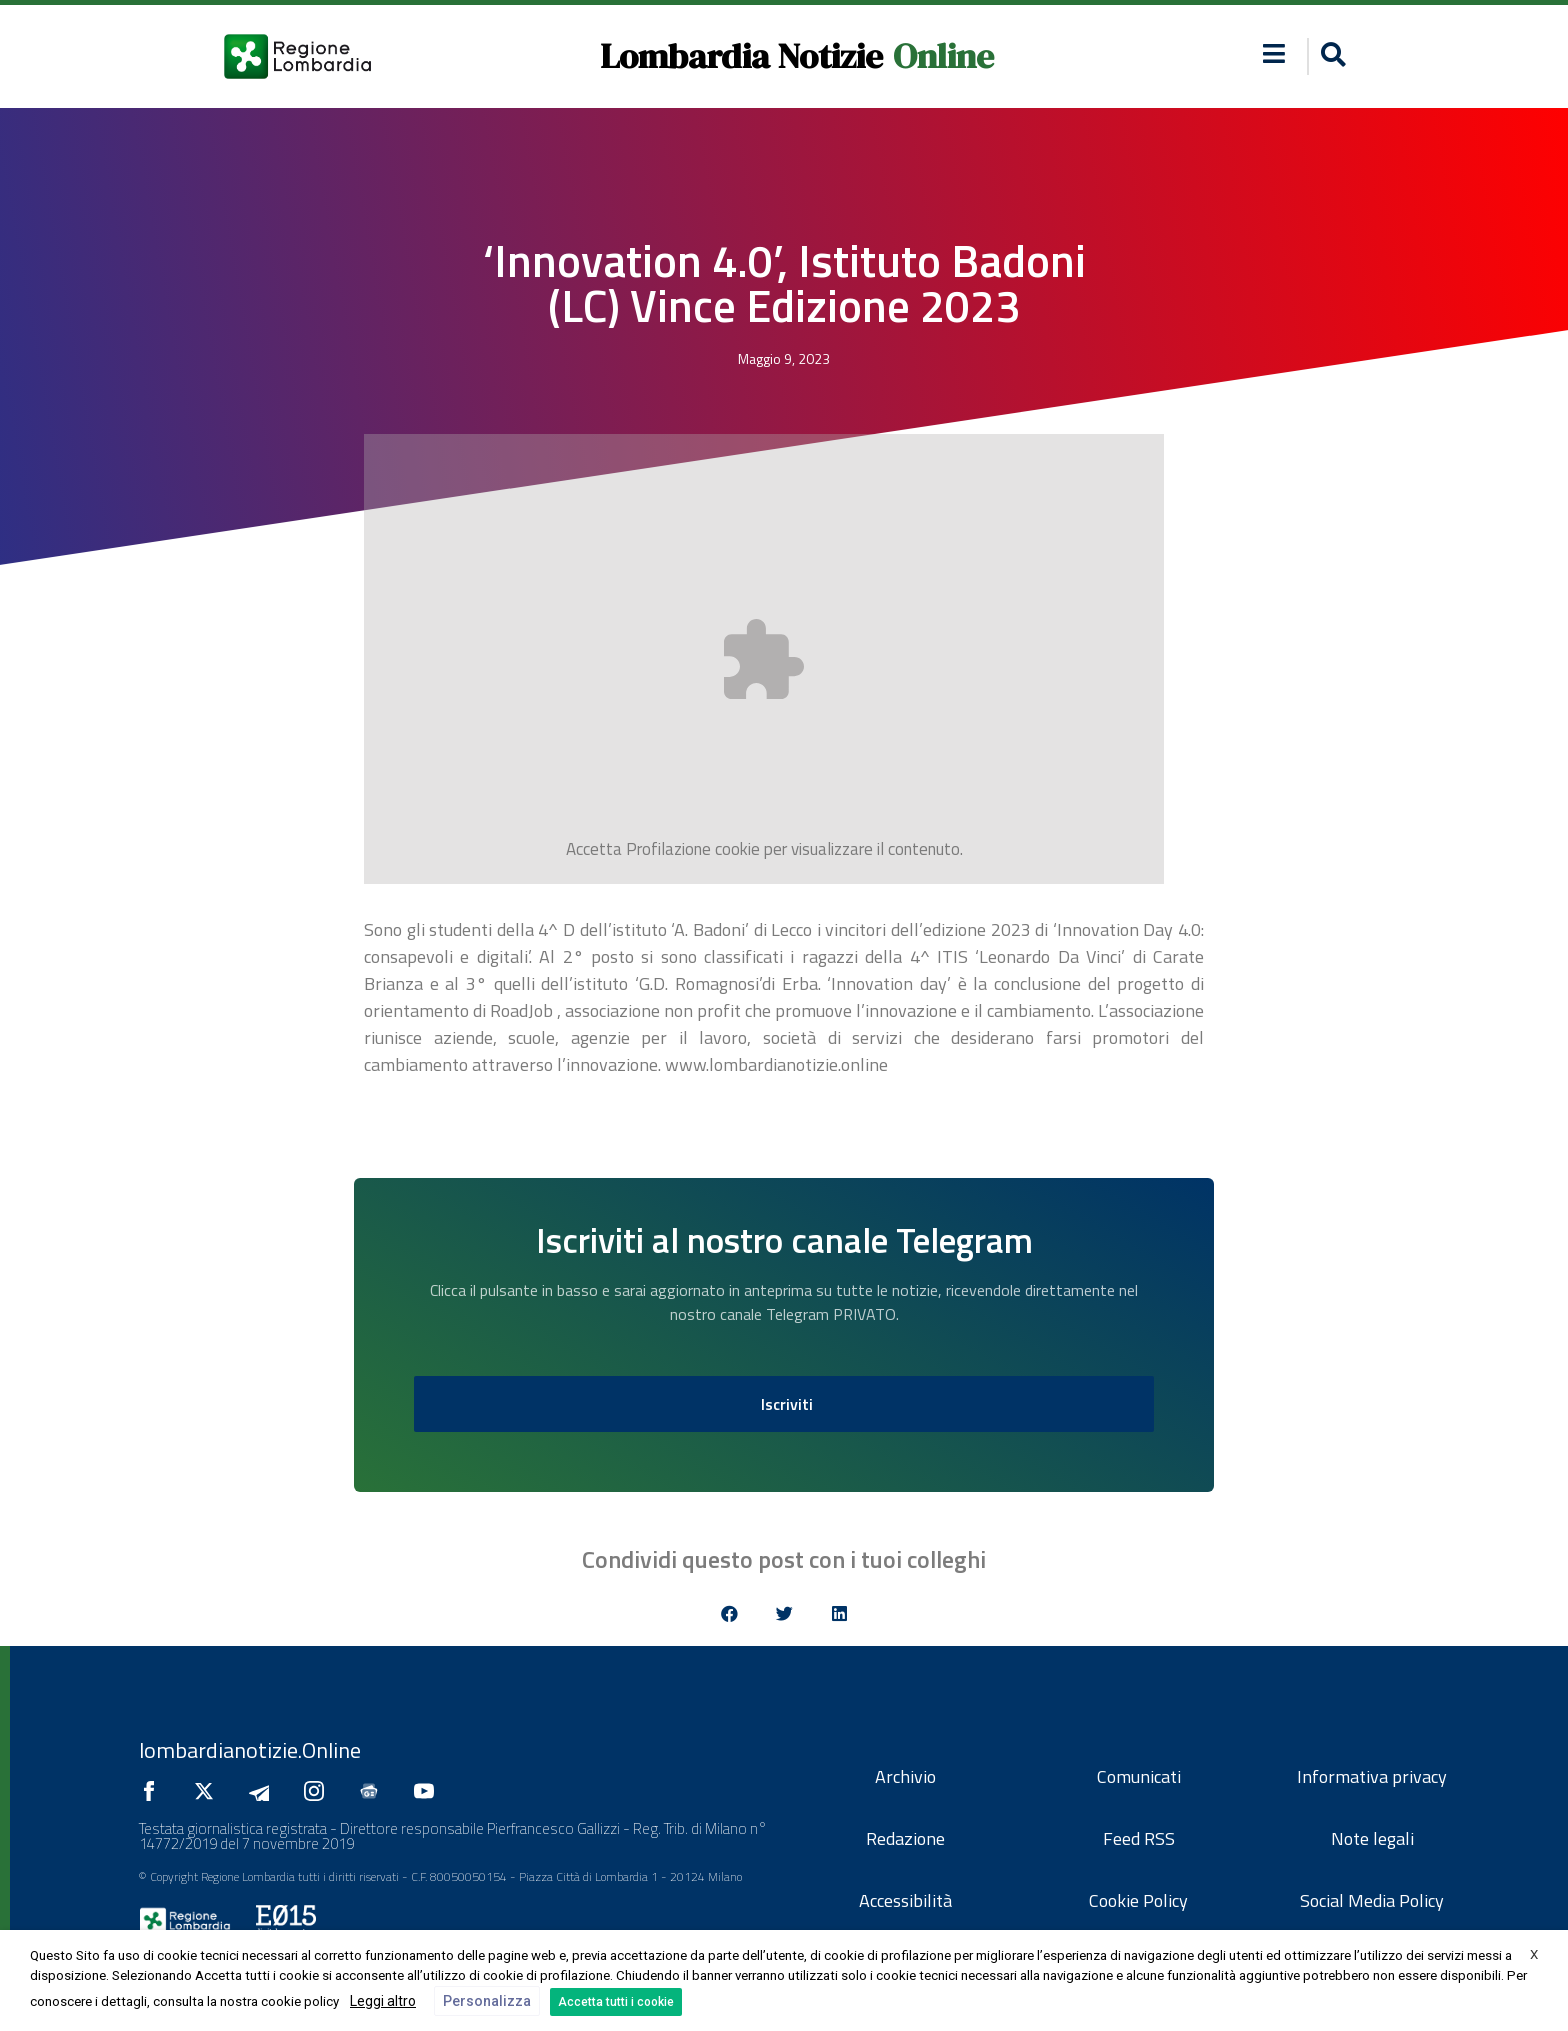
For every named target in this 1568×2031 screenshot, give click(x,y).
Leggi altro (383, 2001)
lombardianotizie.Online (250, 1750)
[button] (1330, 56)
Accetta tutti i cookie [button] (616, 2002)
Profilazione (668, 849)
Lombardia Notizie (741, 56)
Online (943, 56)
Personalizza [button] (487, 2001)
